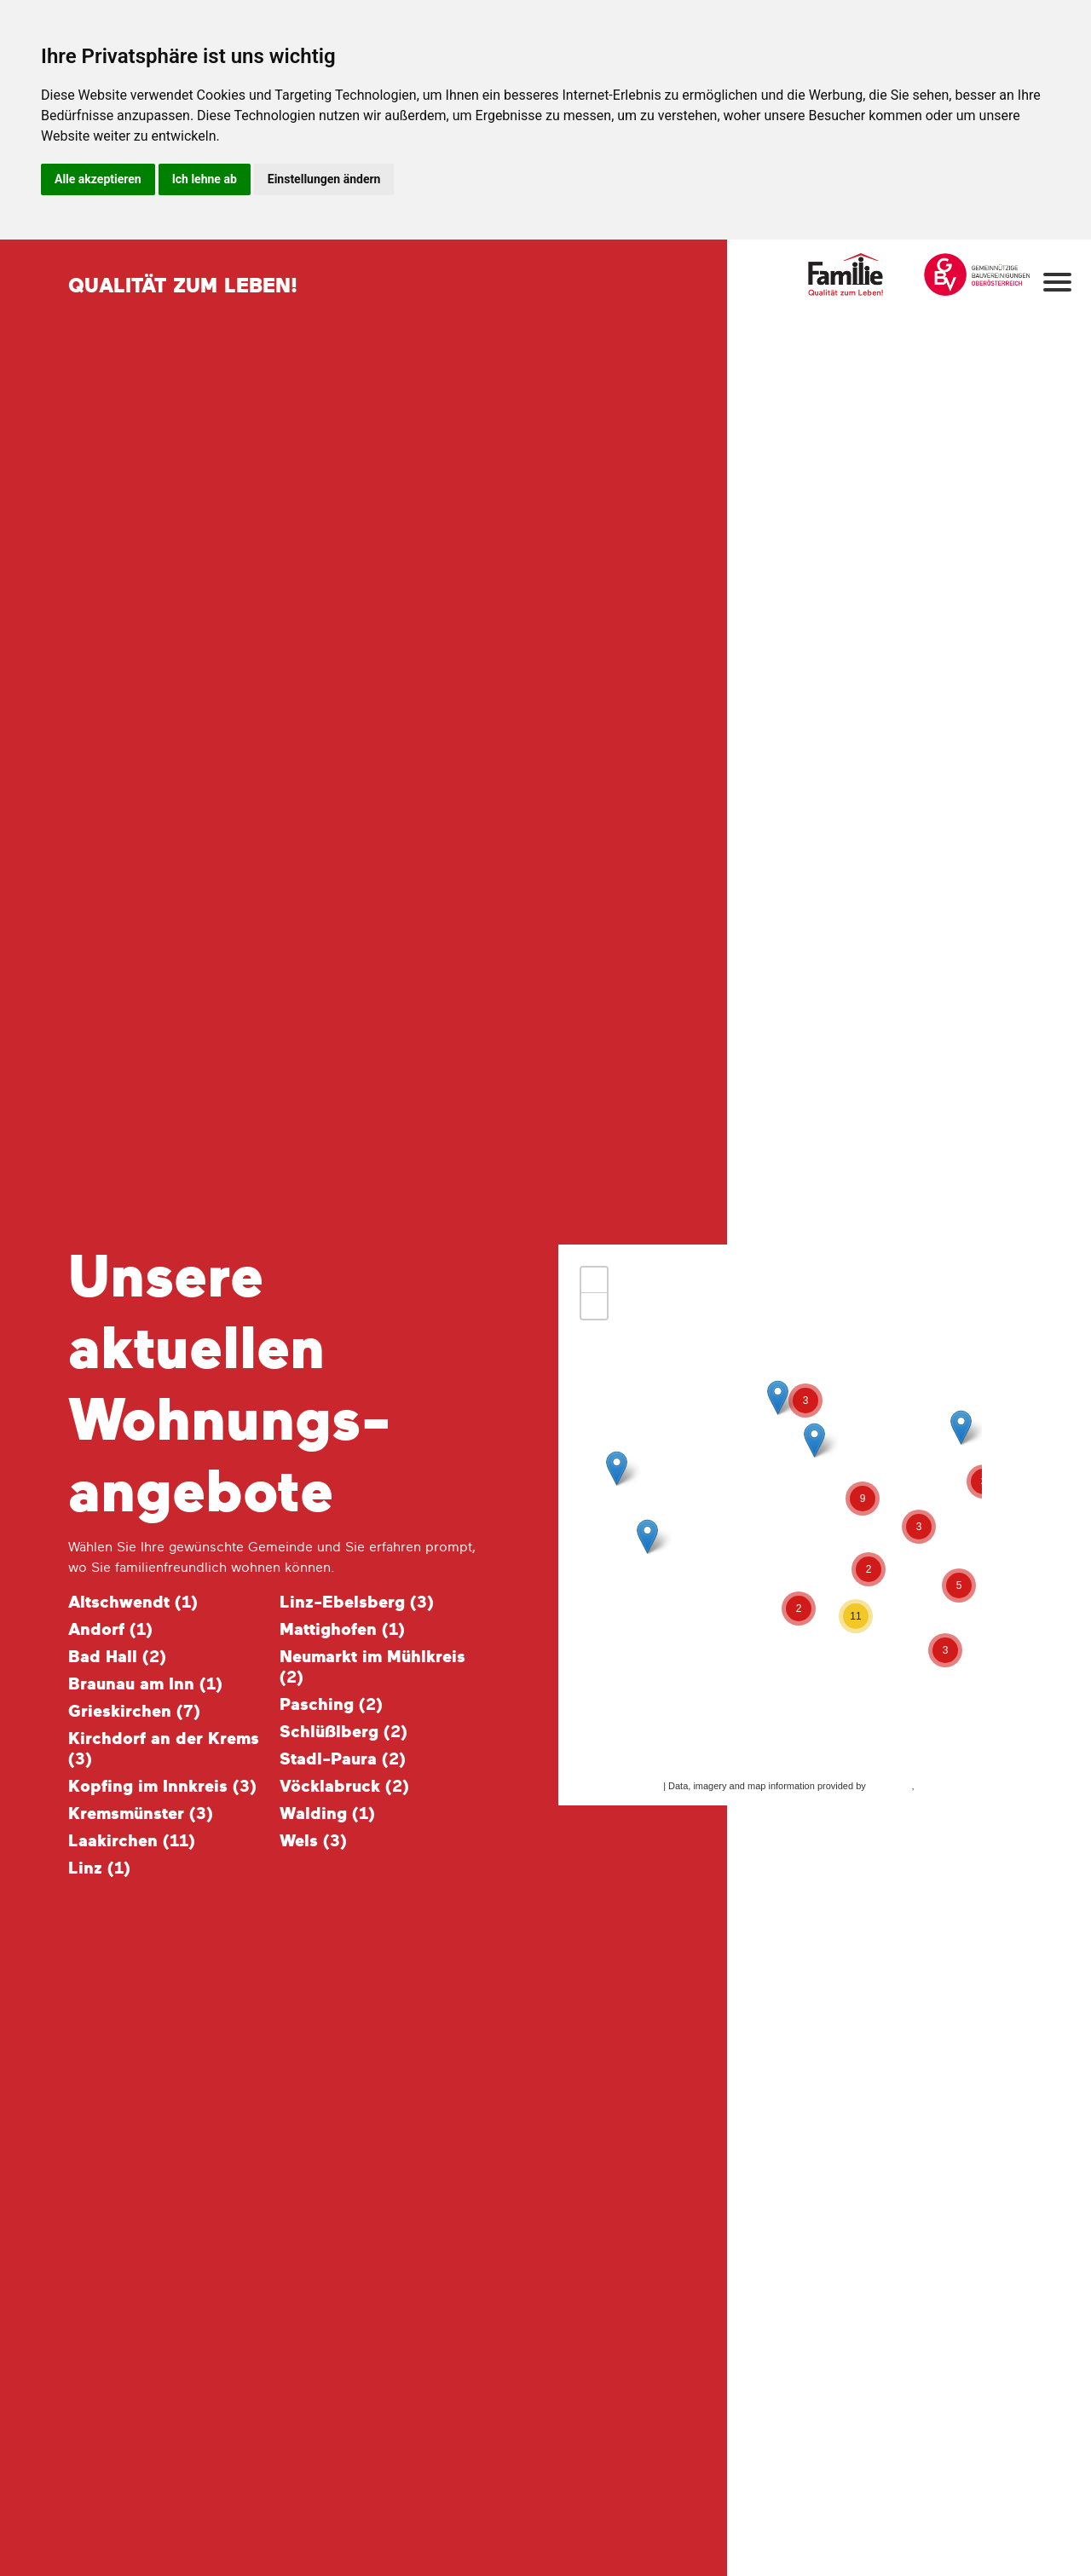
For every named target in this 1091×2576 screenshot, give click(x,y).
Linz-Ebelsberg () (357, 1602)
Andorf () (110, 1629)
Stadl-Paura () (343, 1759)
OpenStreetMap (950, 1786)
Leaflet (646, 1786)
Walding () (327, 1813)
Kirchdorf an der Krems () (163, 1749)
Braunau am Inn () (145, 1684)
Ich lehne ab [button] (204, 179)
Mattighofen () (342, 1629)
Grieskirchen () (134, 1711)
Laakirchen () (131, 1841)
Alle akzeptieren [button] (98, 179)
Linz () (99, 1868)
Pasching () (331, 1704)
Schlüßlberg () (343, 1732)
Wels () (313, 1841)
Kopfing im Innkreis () (162, 1786)
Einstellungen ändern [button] (324, 179)
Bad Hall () (117, 1657)
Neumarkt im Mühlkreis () (372, 1667)
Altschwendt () (133, 1602)
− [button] (594, 1306)
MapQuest (890, 1786)
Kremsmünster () (140, 1813)
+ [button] (594, 1280)
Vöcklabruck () (344, 1786)
